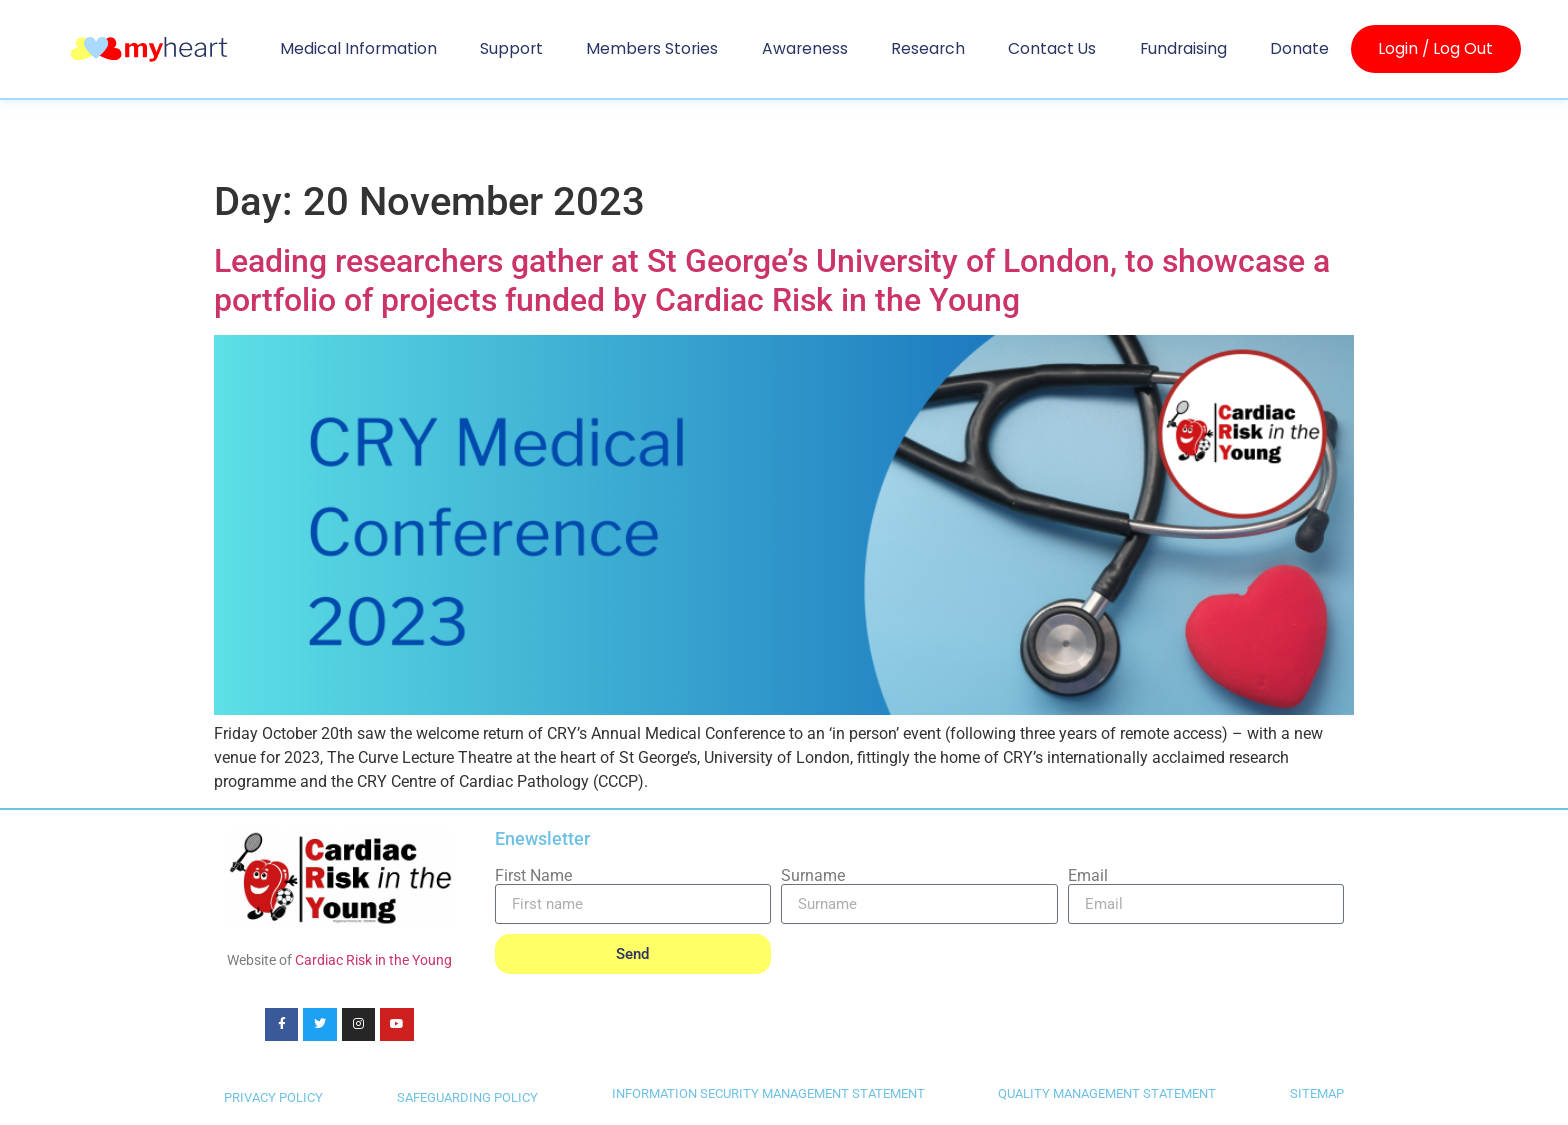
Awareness (805, 48)
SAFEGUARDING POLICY (467, 1097)
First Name (533, 876)
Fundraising (1183, 48)
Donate (1299, 48)
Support (511, 48)
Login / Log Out (1435, 49)
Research (928, 48)
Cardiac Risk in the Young (373, 960)
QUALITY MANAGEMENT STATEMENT (1107, 1093)
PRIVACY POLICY (273, 1097)
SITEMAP (1317, 1093)
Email (1088, 876)
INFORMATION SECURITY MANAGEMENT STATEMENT (768, 1093)
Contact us (1052, 48)
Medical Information (358, 48)
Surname (813, 876)
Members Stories (652, 48)
